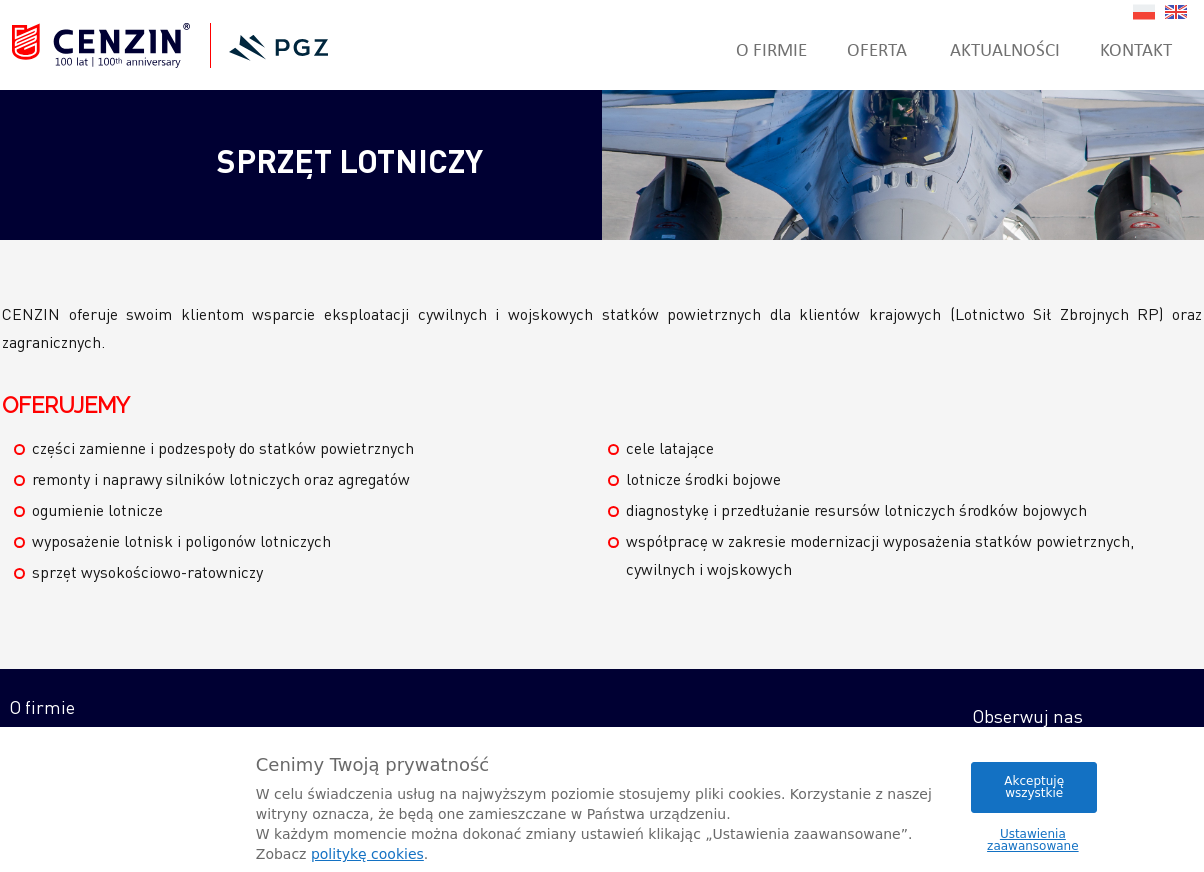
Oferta (877, 48)
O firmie (771, 48)
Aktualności (1005, 48)
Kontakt (1136, 48)
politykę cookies (367, 854)
